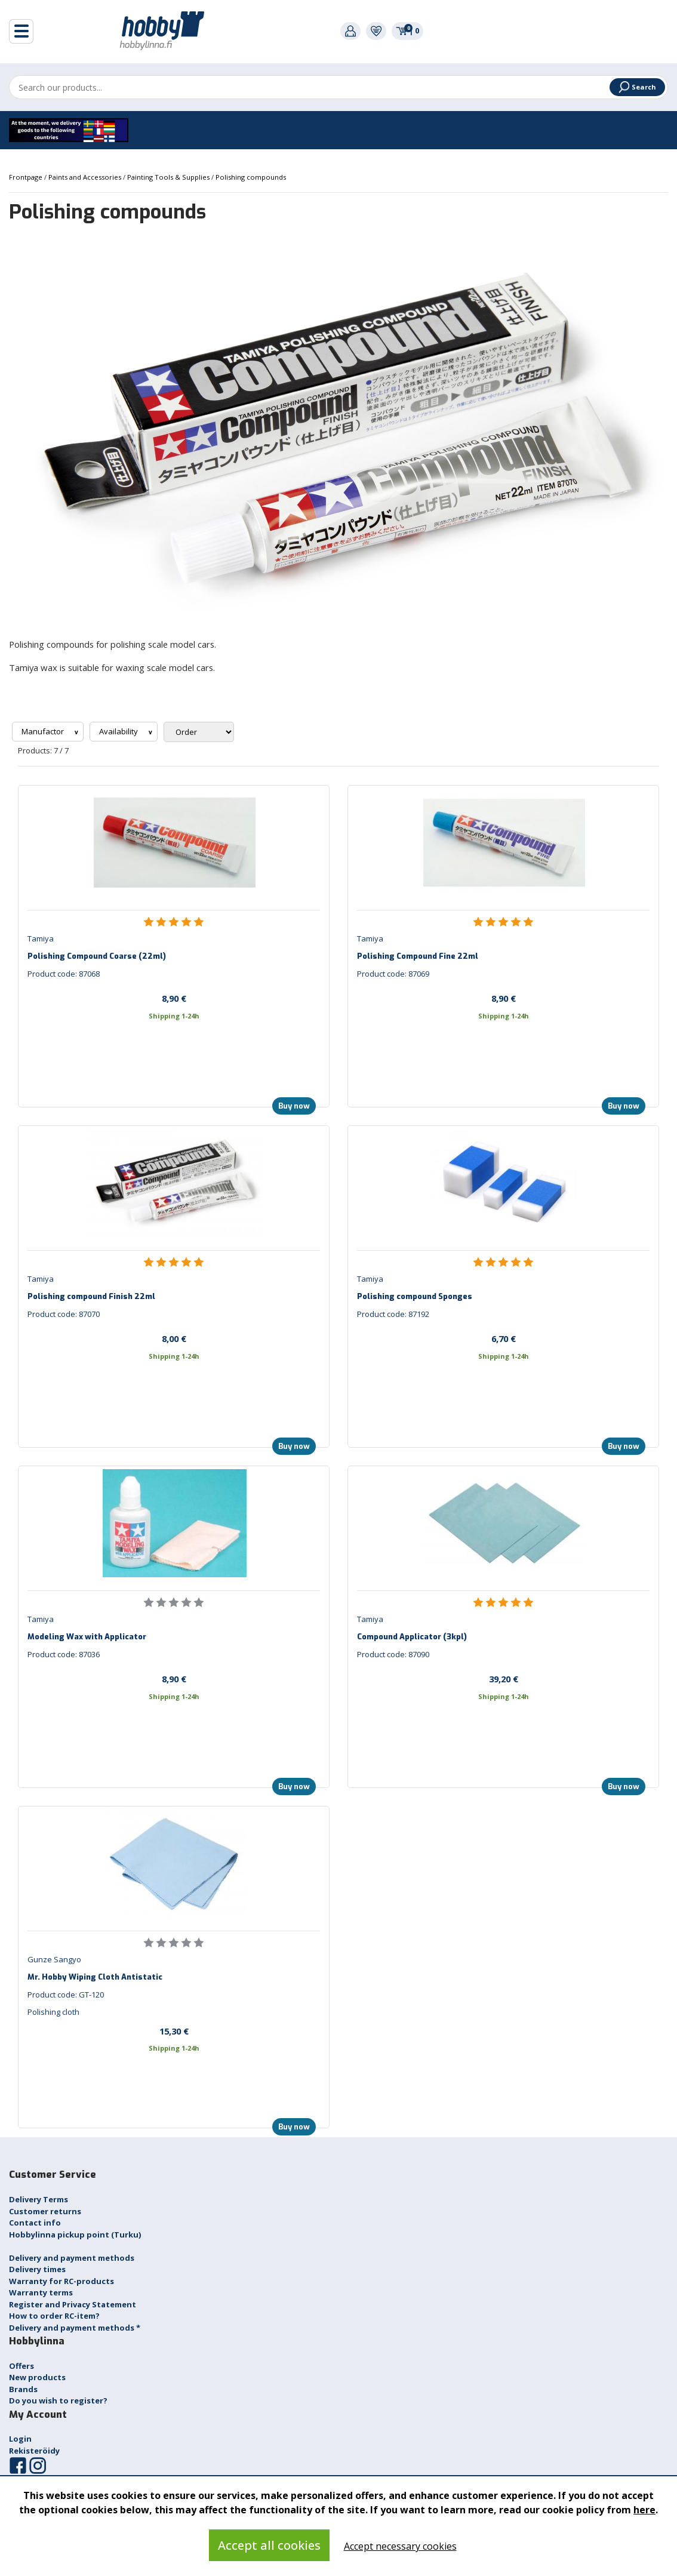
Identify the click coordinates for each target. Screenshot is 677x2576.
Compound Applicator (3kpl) (412, 1637)
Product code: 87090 (393, 1654)
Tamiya (40, 938)
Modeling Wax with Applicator (86, 1637)
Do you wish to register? (58, 2400)
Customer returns (45, 2211)
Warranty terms (41, 2292)
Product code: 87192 (393, 1314)
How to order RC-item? (54, 2315)
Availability (119, 731)
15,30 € (174, 2031)
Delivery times (37, 2269)
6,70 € (503, 1338)
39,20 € (503, 1679)
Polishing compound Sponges (414, 1296)
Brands (23, 2389)
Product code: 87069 (393, 973)
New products (37, 2377)
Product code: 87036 (63, 1654)
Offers (21, 2365)
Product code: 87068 (63, 973)
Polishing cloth (53, 2011)
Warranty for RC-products (61, 2281)
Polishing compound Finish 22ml (91, 1296)
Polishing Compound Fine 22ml (417, 956)
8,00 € (174, 1338)
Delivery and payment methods (71, 2257)
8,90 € (174, 998)
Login (20, 2438)
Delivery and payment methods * (74, 2327)
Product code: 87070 (63, 1314)
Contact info (35, 2222)
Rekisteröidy (34, 2450)
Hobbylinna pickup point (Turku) (75, 2234)
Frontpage (26, 177)
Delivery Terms (38, 2199)
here (644, 2509)
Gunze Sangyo (54, 1959)
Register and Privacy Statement (72, 2304)
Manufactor (43, 731)
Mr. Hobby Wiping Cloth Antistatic (94, 1977)
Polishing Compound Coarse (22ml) (96, 956)
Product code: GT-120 (65, 1994)
